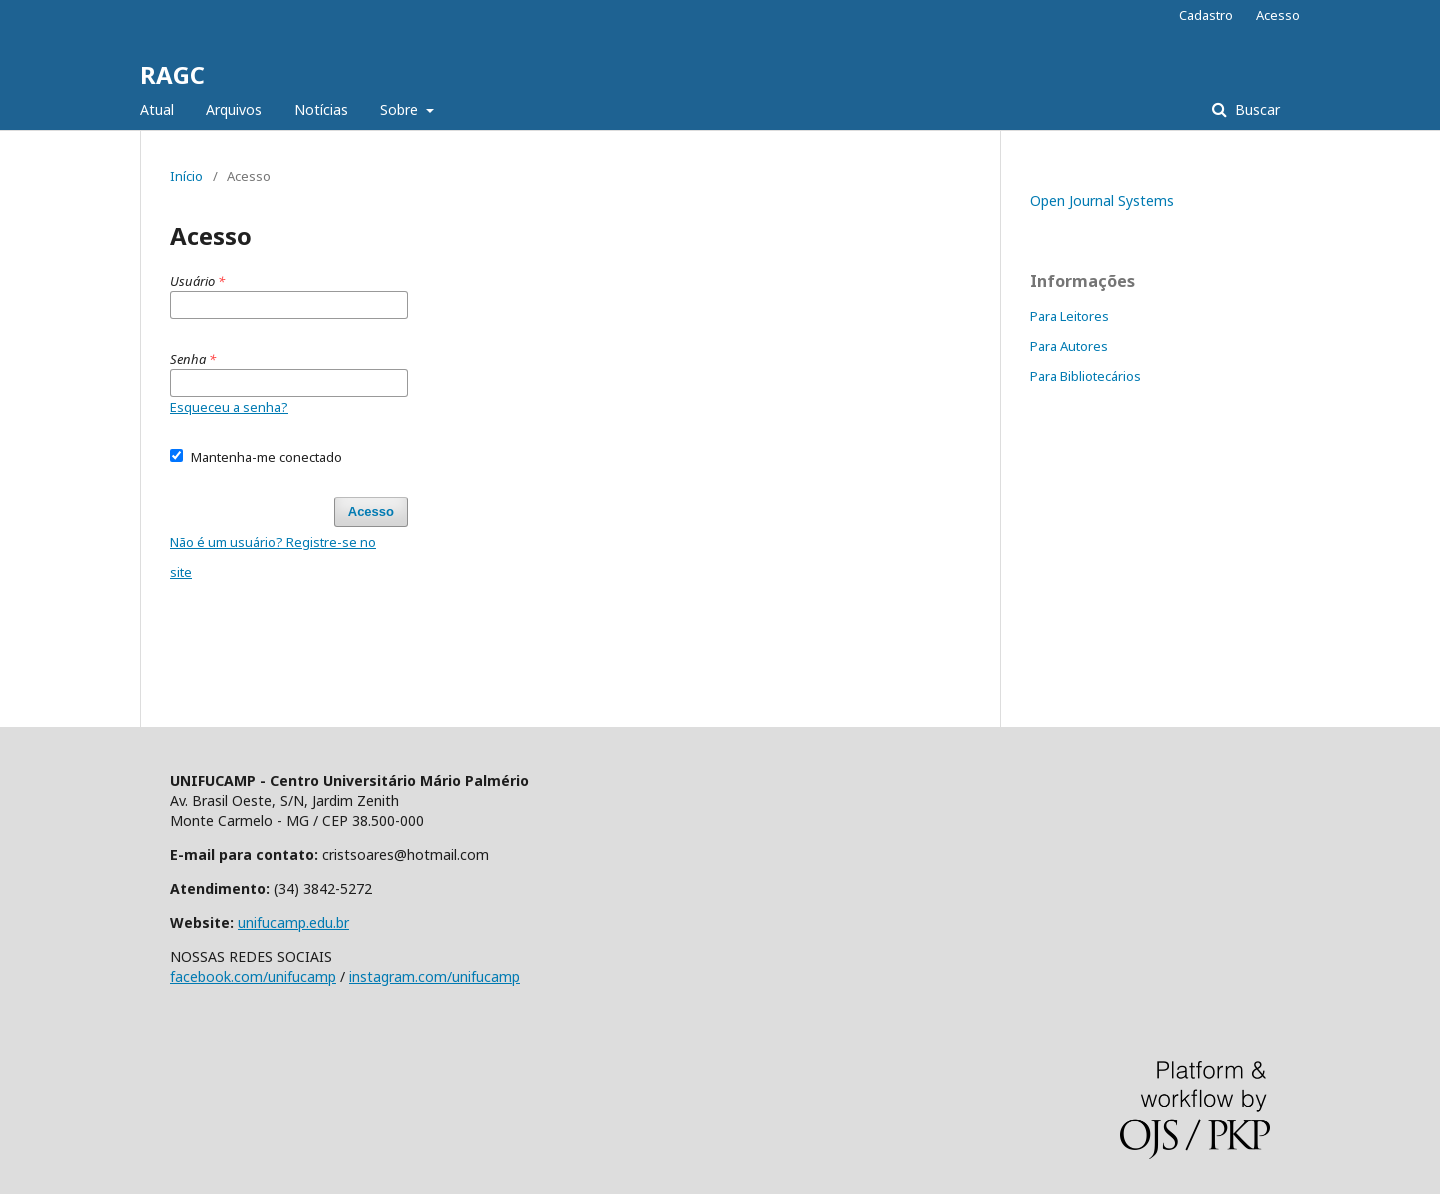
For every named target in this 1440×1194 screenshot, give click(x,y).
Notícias (321, 109)
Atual (157, 109)
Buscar (1255, 109)
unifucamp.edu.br (293, 922)
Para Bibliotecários (1085, 376)
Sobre (401, 109)
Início (186, 176)
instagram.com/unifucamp (434, 976)
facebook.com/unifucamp (253, 976)
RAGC (172, 74)
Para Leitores (1069, 316)
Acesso (1278, 15)
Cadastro (1206, 15)
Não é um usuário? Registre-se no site (273, 557)
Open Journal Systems (1102, 200)
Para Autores (1069, 346)
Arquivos (234, 109)
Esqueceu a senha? (229, 407)
